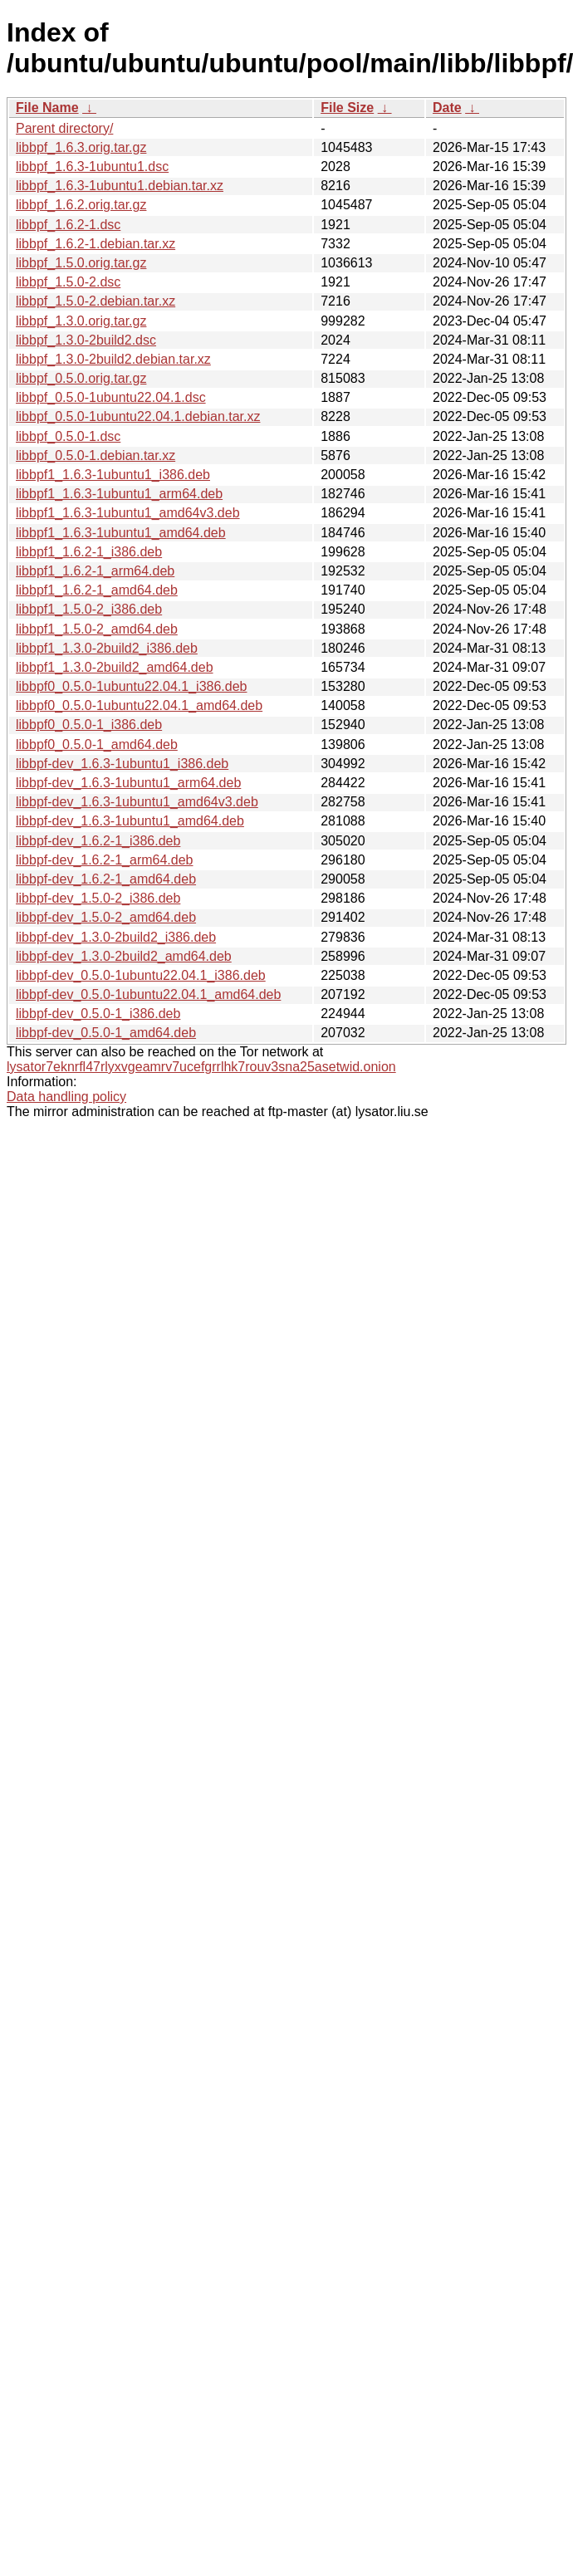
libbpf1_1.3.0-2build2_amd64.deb (114, 667)
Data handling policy (66, 1097)
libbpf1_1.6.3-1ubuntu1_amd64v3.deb (128, 513)
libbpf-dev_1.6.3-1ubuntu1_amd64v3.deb (137, 802)
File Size (347, 107)
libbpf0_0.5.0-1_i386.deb (89, 724)
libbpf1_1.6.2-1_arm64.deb (95, 571)
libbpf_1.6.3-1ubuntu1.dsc (92, 166)
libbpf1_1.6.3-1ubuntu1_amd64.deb (121, 533)
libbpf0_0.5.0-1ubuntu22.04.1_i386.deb (131, 686)
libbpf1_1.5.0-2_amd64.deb (97, 629)
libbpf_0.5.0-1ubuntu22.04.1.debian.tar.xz (138, 416)
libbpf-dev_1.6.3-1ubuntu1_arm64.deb (128, 783)
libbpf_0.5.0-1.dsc (68, 436)
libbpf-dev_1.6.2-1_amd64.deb (106, 879)
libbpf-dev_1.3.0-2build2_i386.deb (116, 937)
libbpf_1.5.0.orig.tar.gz (81, 263)
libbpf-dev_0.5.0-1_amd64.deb (106, 1033)
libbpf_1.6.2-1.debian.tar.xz (95, 244)
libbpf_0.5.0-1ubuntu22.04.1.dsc (111, 397)
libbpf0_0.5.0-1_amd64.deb (97, 744)
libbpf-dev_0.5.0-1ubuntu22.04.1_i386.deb (141, 975)
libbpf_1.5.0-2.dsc (68, 282)
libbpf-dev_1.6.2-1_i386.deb (98, 841)
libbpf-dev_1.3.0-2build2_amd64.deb (124, 956)
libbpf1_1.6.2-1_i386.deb (89, 552)
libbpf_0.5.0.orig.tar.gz (81, 378)
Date (447, 107)
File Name (47, 107)
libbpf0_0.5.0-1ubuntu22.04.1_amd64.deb (139, 705)
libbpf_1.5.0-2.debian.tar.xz (95, 301)
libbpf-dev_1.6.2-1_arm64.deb (104, 860)
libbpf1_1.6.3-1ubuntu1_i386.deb (113, 475)
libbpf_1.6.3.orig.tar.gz (81, 147)
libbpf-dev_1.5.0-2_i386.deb (98, 898)
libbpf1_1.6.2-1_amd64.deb (97, 590)
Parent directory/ (64, 128)
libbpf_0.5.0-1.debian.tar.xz (95, 455)
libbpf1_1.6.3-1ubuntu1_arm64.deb (119, 494)
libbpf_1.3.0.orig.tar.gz (81, 321)
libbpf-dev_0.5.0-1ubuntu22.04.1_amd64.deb (148, 994)
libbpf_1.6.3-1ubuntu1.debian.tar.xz (119, 186)
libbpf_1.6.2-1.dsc (68, 225)
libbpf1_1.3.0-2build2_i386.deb (107, 648)
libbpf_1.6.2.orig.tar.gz (81, 205)
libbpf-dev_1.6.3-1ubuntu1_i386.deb (122, 764)
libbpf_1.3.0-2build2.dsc (86, 340)
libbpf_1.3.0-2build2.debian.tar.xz (113, 359)
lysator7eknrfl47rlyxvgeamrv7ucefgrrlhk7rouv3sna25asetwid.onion (201, 1067)
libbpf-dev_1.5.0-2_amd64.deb (106, 917)
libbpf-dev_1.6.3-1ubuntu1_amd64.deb (130, 821)
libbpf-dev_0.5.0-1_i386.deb (98, 1013)
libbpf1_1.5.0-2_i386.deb (89, 609)
